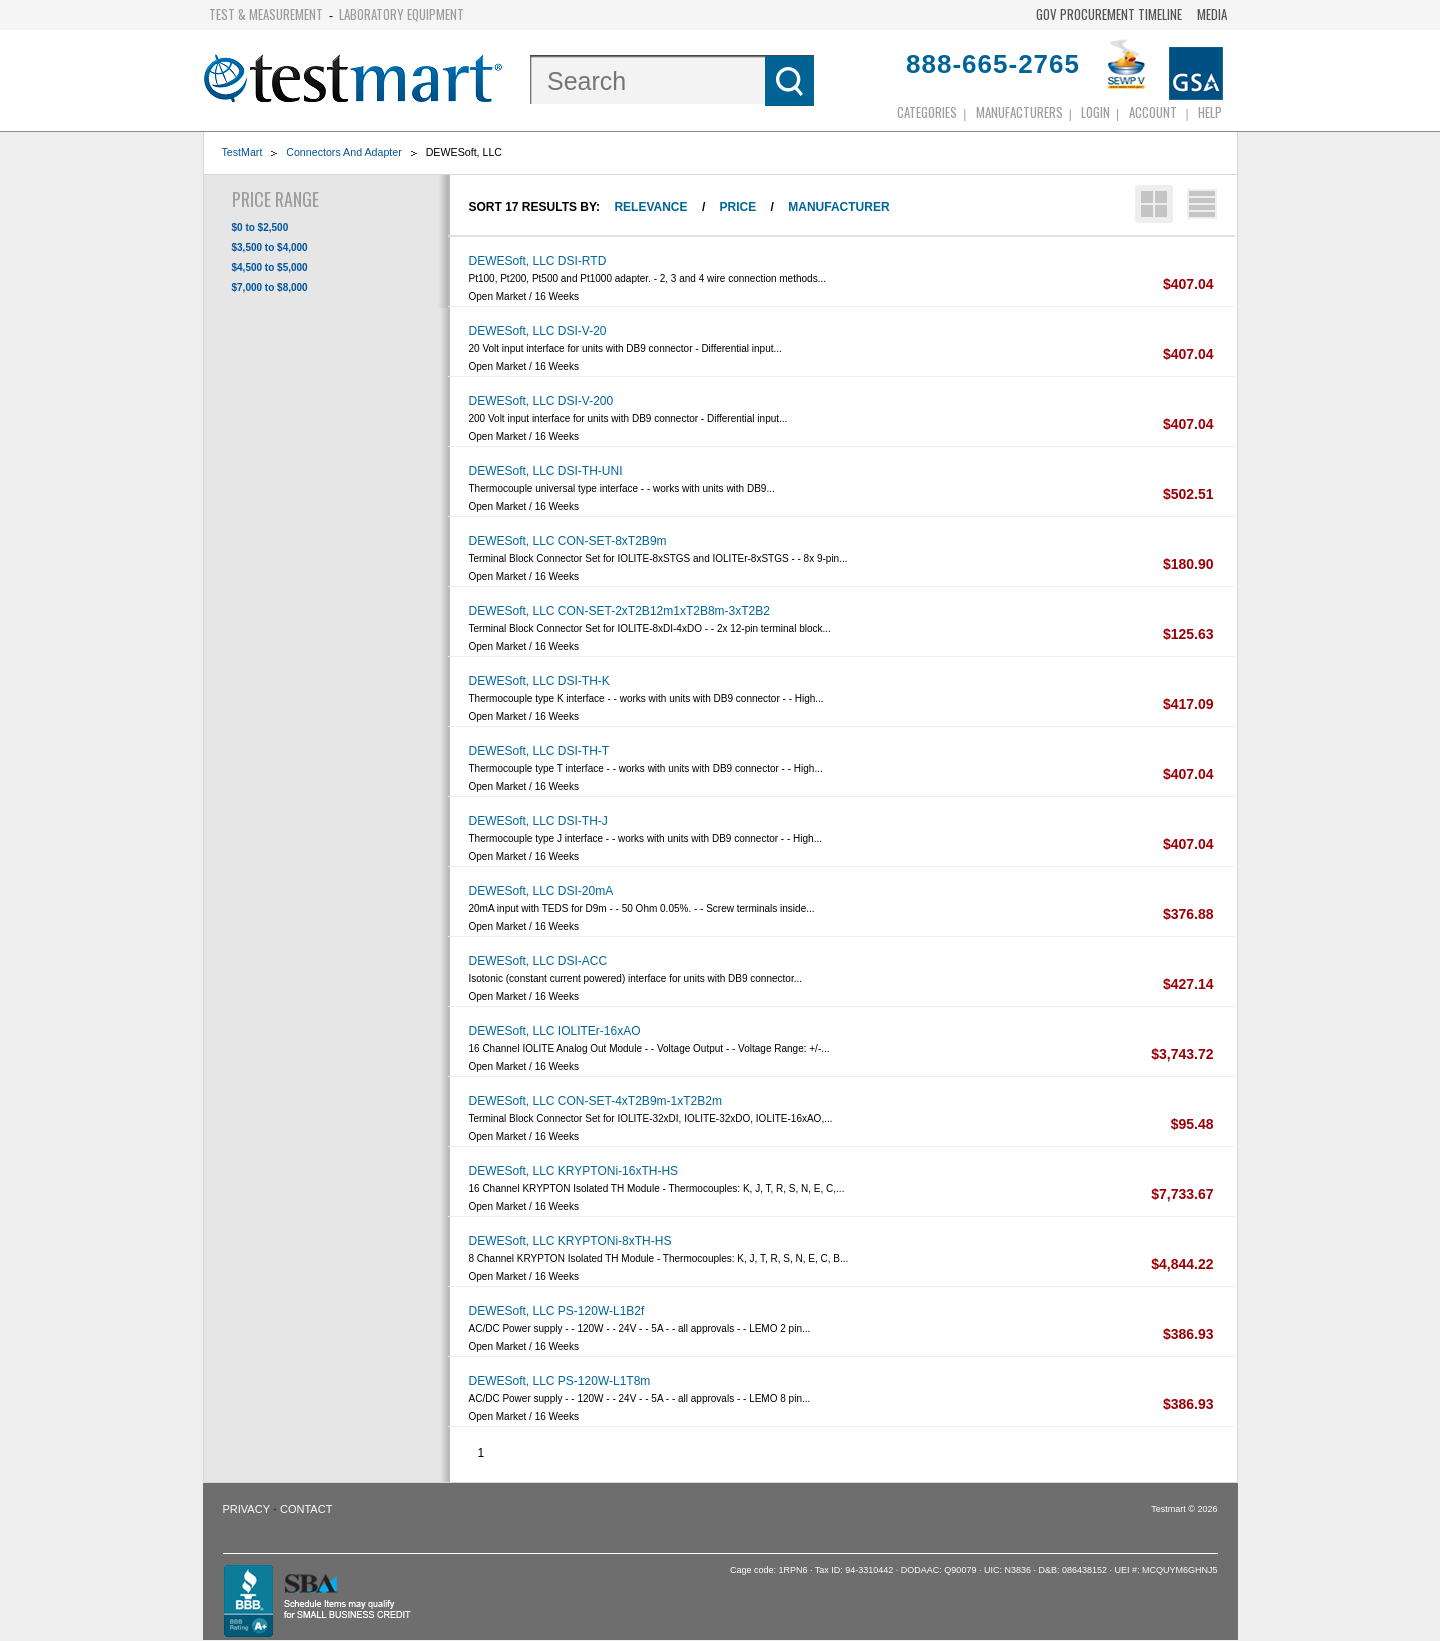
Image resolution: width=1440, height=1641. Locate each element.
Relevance (650, 207)
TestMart (242, 152)
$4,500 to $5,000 (270, 267)
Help (1210, 112)
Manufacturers (1019, 112)
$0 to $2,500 (260, 227)
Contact (306, 1509)
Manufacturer (838, 207)
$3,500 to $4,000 (270, 247)
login (1095, 112)
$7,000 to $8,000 (270, 287)
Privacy (246, 1509)
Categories (927, 112)
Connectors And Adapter (344, 152)
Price (738, 207)
